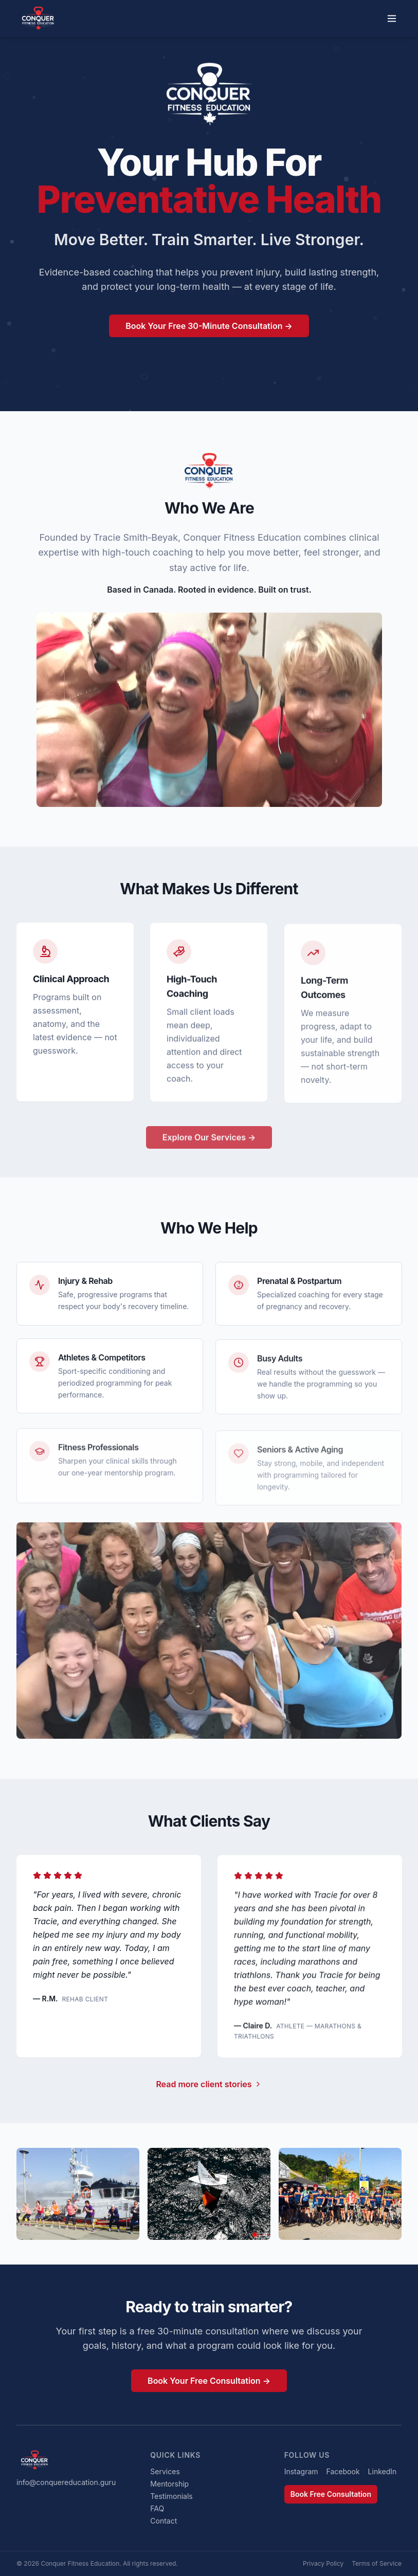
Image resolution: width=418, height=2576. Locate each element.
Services (164, 2471)
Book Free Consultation (330, 2494)
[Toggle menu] (392, 18)
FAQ (157, 2508)
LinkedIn (382, 2471)
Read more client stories (209, 2089)
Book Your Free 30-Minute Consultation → (209, 327)
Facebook (343, 2471)
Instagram (301, 2471)
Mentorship (169, 2483)
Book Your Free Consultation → (209, 2386)
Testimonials (171, 2496)
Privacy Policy (323, 2563)
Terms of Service (377, 2563)
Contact (163, 2520)
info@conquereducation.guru (66, 2482)
